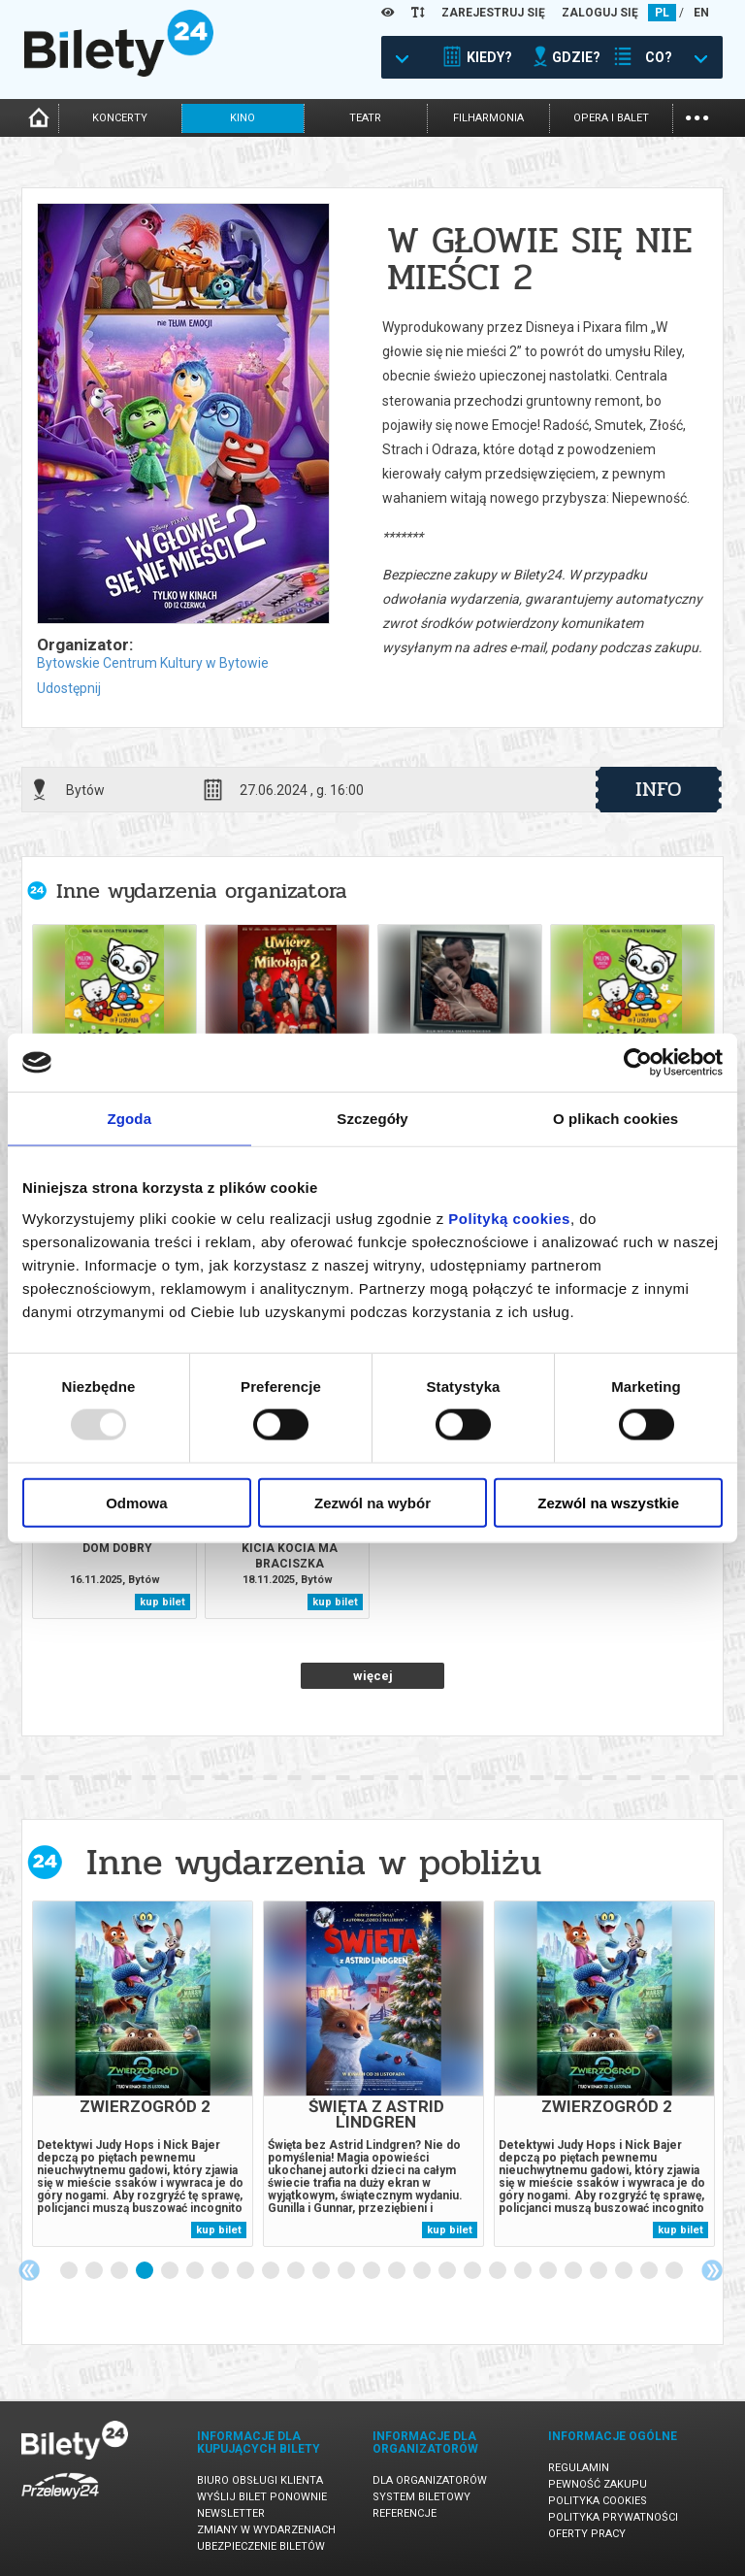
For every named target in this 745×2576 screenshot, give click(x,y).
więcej (373, 1675)
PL (662, 12)
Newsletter (231, 2513)
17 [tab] (473, 2271)
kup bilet (162, 1602)
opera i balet (611, 118)
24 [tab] (650, 2271)
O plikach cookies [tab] (615, 1118)
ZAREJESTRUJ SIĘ (493, 12)
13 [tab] (372, 2271)
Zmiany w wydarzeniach (266, 2530)
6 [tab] (196, 2271)
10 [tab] (297, 2271)
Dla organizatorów (429, 2480)
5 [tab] (170, 2271)
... (697, 116)
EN (701, 12)
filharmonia (488, 118)
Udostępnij (69, 688)
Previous (29, 2270)
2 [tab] (95, 2271)
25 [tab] (675, 2271)
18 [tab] (498, 2271)
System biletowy (421, 2497)
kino (242, 118)
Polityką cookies (509, 1217)
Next (712, 2270)
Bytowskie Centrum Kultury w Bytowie (153, 663)
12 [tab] (347, 2271)
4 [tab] (145, 2271)
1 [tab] (70, 2271)
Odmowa (136, 1502)
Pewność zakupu (597, 2484)
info (658, 789)
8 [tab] (246, 2271)
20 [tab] (549, 2271)
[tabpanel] (142, 2073)
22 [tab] (599, 2271)
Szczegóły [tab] (372, 1118)
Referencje (404, 2513)
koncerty (119, 118)
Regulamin (578, 2467)
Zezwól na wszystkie (608, 1502)
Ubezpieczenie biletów (261, 2546)
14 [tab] (397, 2271)
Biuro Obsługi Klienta (260, 2480)
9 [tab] (271, 2271)
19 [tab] (524, 2271)
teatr (365, 118)
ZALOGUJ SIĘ (600, 12)
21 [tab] (574, 2271)
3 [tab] (120, 2271)
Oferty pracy (587, 2533)
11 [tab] (322, 2271)
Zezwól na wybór (372, 1502)
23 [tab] (624, 2271)
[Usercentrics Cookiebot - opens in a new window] (638, 1062)
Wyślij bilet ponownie (262, 2497)
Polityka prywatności (613, 2517)
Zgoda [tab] (130, 1118)
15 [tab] (423, 2271)
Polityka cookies (597, 2500)
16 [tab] (448, 2271)
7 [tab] (221, 2271)
